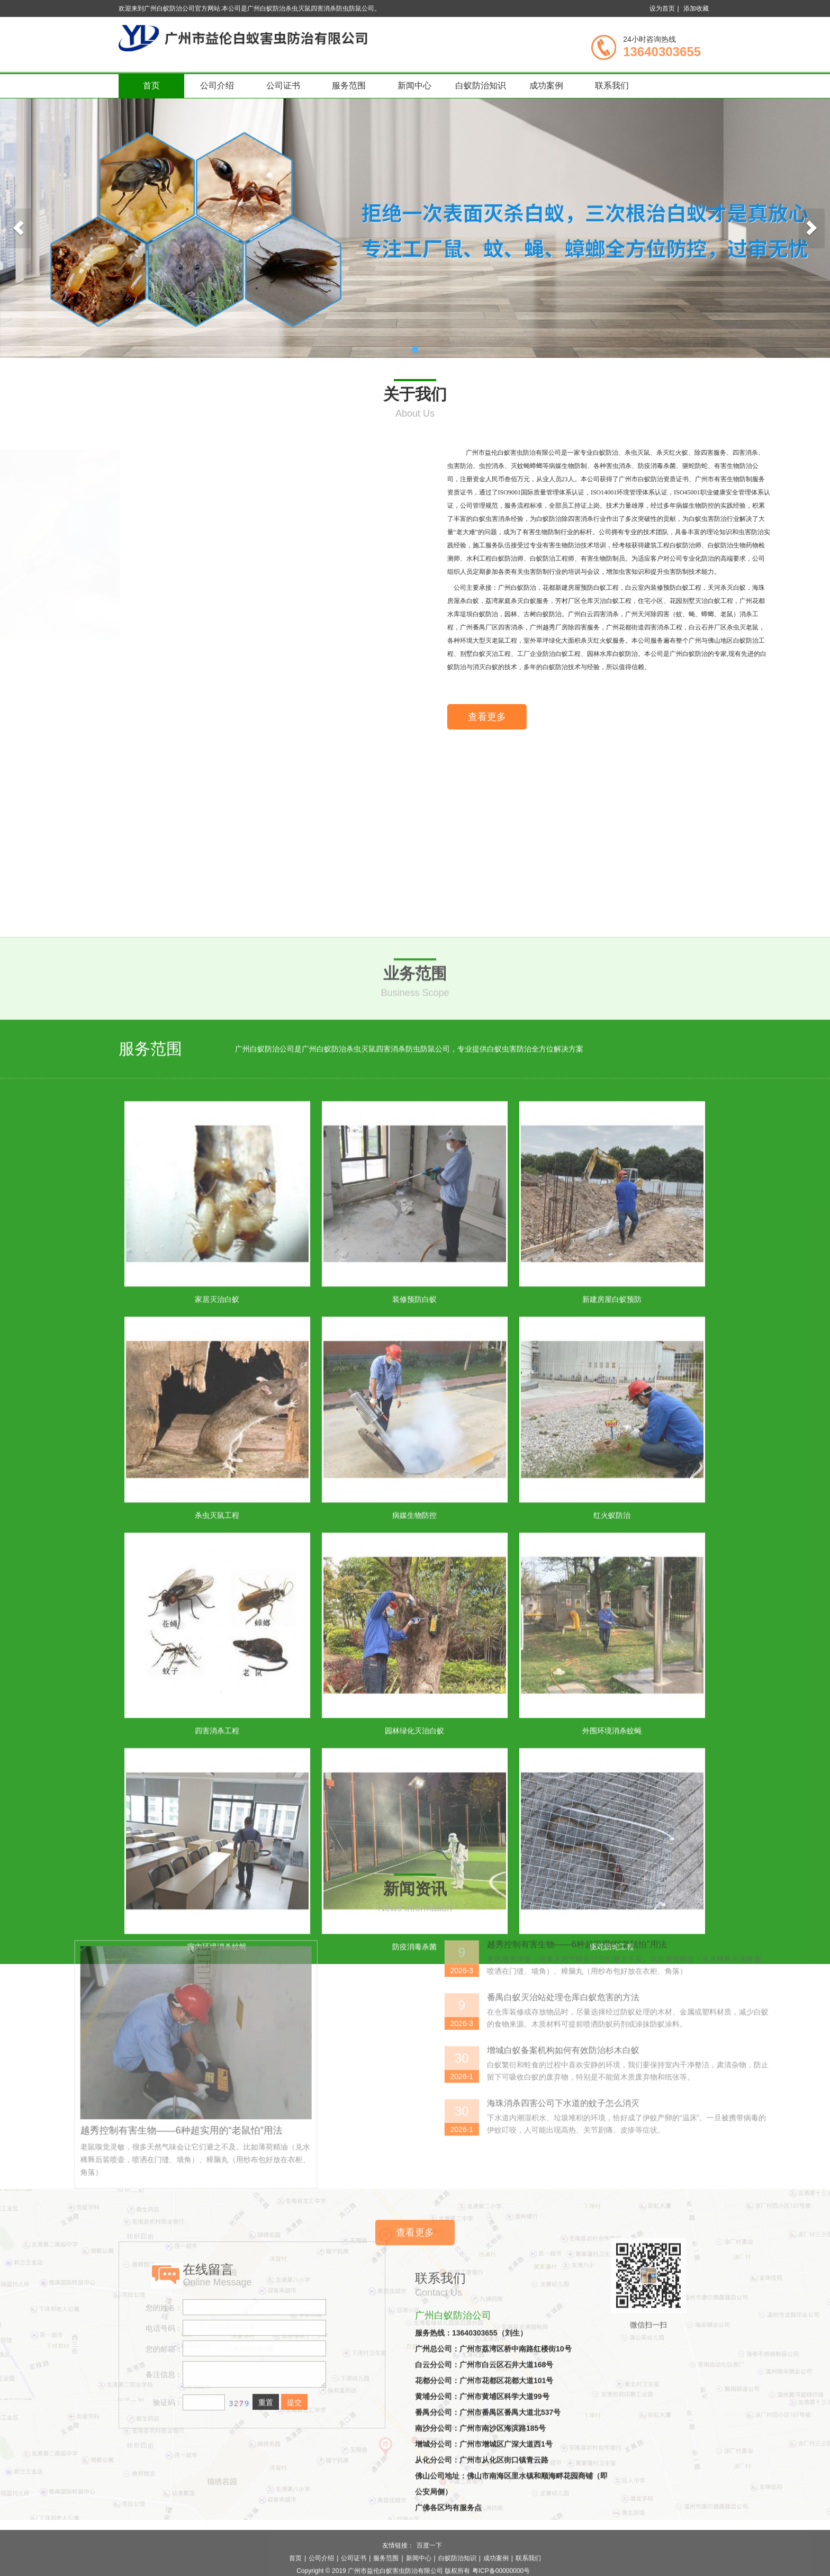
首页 (151, 85)
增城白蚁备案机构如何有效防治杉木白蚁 (733, 2265)
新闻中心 (414, 85)
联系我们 (612, 85)
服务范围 (349, 85)
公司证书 (283, 85)
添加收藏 (696, 8)
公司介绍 (217, 85)
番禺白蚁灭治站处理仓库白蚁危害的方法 (733, 2212)
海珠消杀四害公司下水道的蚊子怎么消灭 (733, 2318)
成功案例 (546, 85)
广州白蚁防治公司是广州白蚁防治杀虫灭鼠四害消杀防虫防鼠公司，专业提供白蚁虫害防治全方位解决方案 (409, 1586)
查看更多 (656, 730)
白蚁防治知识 (480, 85)
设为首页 (662, 8)
